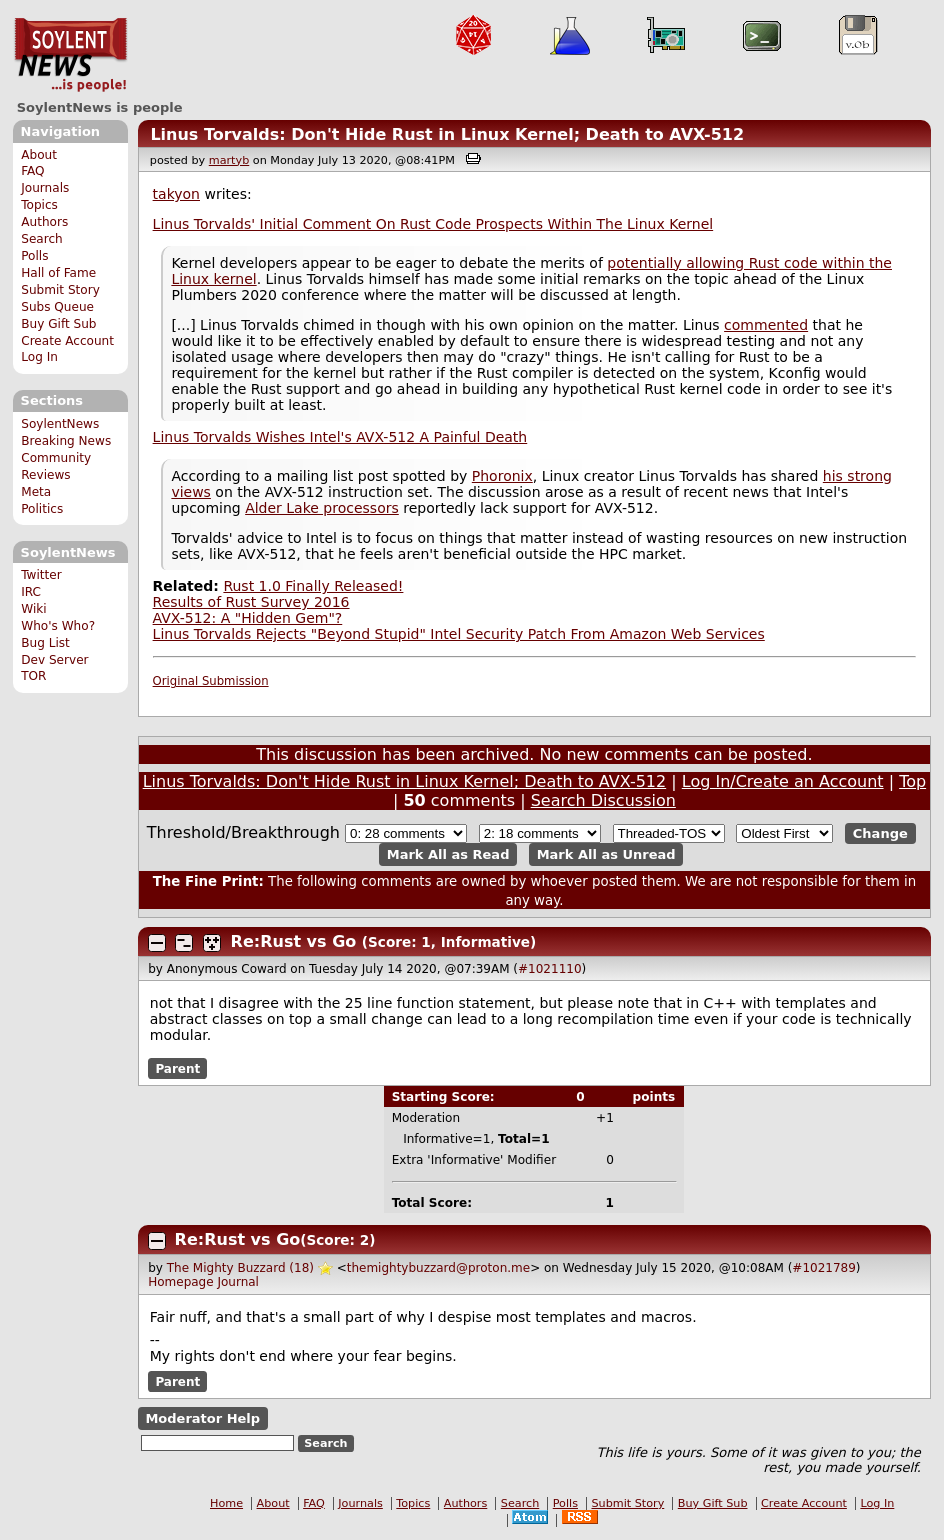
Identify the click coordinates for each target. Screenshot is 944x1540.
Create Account (67, 341)
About (39, 155)
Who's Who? (58, 626)
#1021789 (824, 1268)
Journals (45, 188)
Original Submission (211, 681)
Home (226, 1503)
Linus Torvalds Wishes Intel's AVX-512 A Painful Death (340, 437)
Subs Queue (57, 307)
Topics (39, 205)
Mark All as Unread (606, 854)
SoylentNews (70, 55)
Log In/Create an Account (783, 781)
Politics (42, 509)
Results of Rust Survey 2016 (251, 602)
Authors (44, 222)
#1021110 (550, 969)
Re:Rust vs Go (294, 941)
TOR (33, 676)
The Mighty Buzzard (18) (240, 1268)
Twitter (41, 575)
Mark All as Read (448, 854)
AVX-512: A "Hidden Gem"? (248, 618)
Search (42, 239)
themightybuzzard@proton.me (438, 1268)
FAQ (32, 171)
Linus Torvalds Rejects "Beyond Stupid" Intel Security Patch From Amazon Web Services (459, 634)
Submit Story (60, 290)
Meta (36, 492)
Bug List (45, 643)
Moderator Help (202, 1418)
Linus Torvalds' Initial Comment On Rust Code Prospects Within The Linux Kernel (433, 224)
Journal (238, 1282)
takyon (176, 194)
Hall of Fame (58, 273)
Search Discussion (603, 800)
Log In (39, 357)
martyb (229, 160)
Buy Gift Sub (58, 324)
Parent (177, 1068)
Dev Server (54, 660)
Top (912, 781)
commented (766, 325)
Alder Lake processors (322, 508)
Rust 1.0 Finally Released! (313, 586)
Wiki (33, 609)
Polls (34, 256)
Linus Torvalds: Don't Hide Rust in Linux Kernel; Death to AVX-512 (447, 134)
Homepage (180, 1282)
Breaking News (66, 441)
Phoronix (502, 476)
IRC (31, 592)
